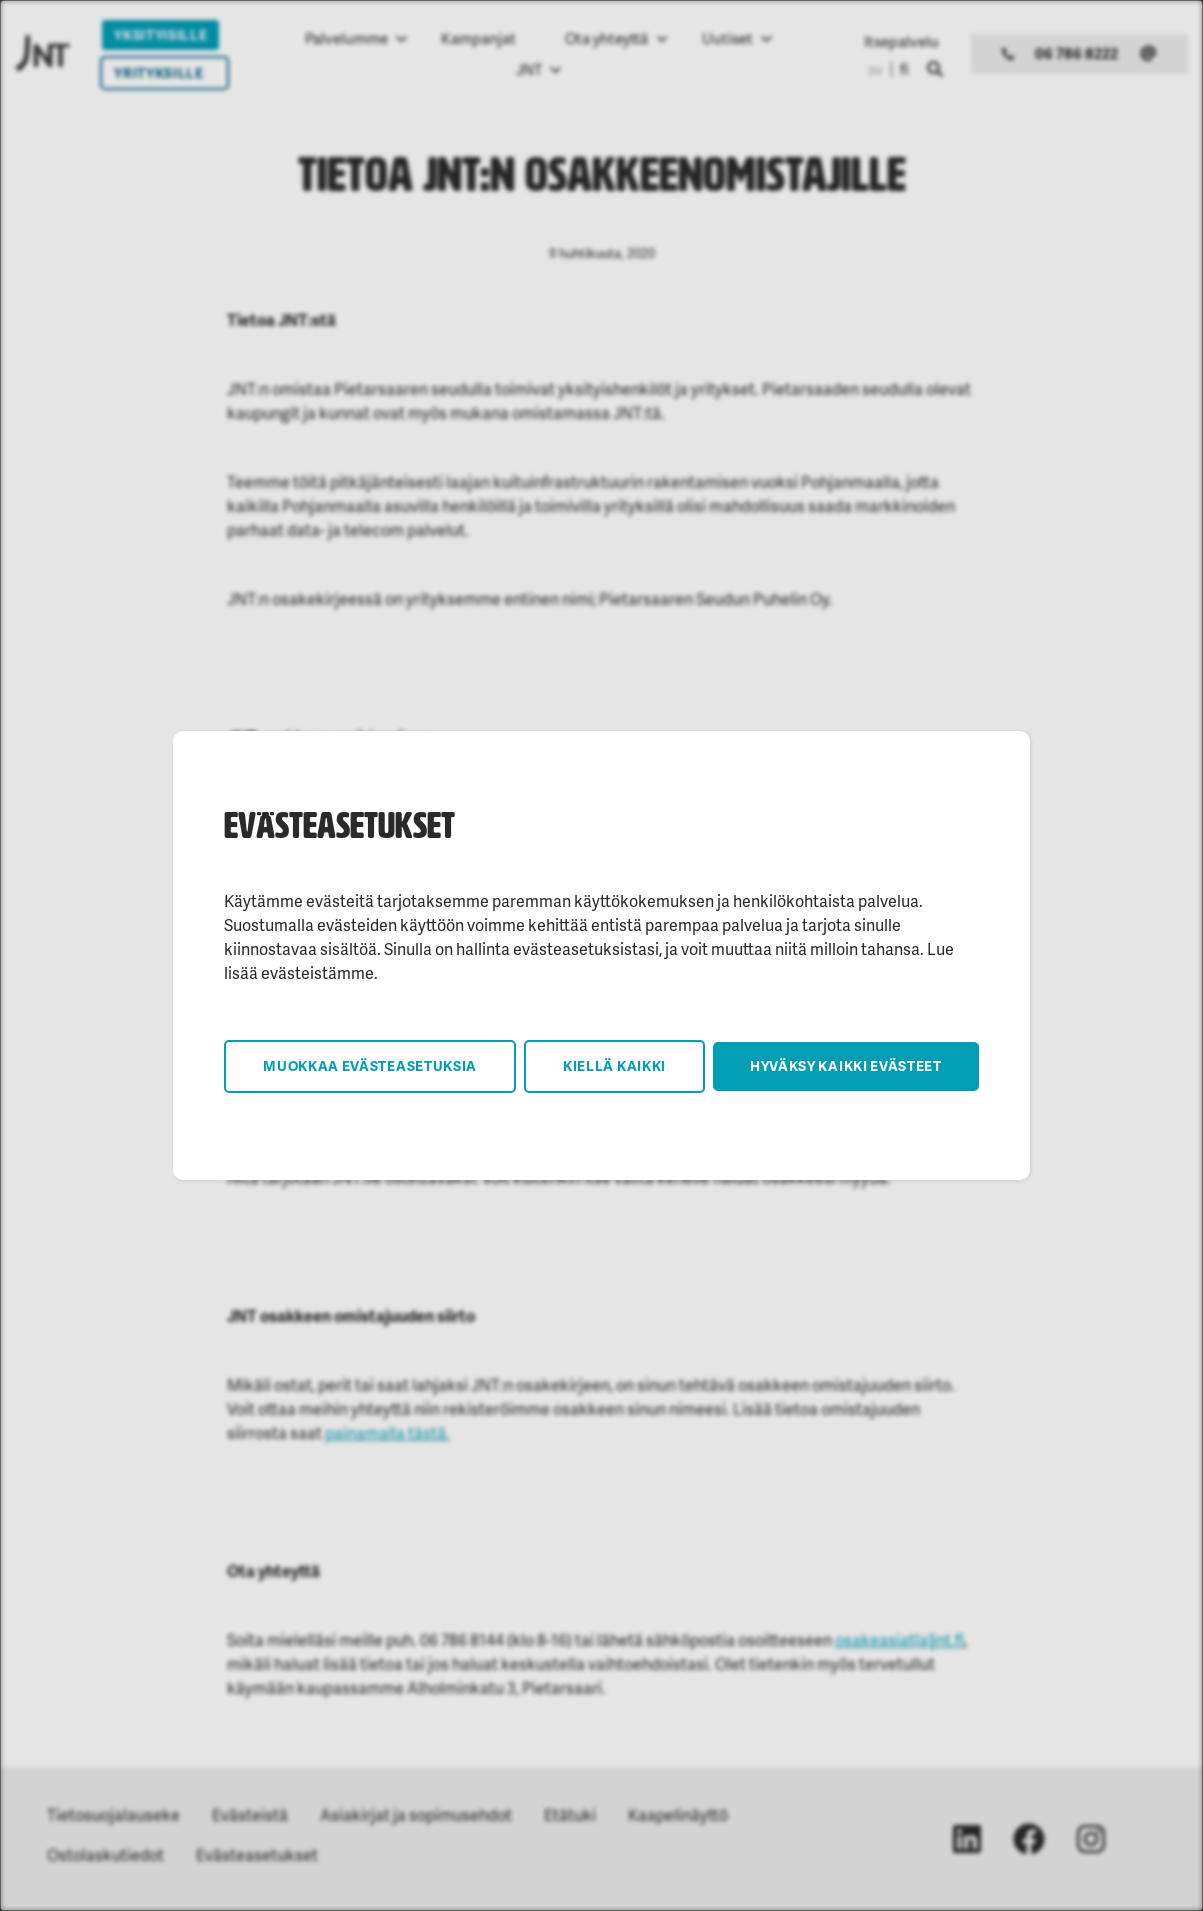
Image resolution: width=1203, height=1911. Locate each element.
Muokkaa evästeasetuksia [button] (370, 1065)
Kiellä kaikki (614, 1065)
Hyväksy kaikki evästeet (846, 1065)
